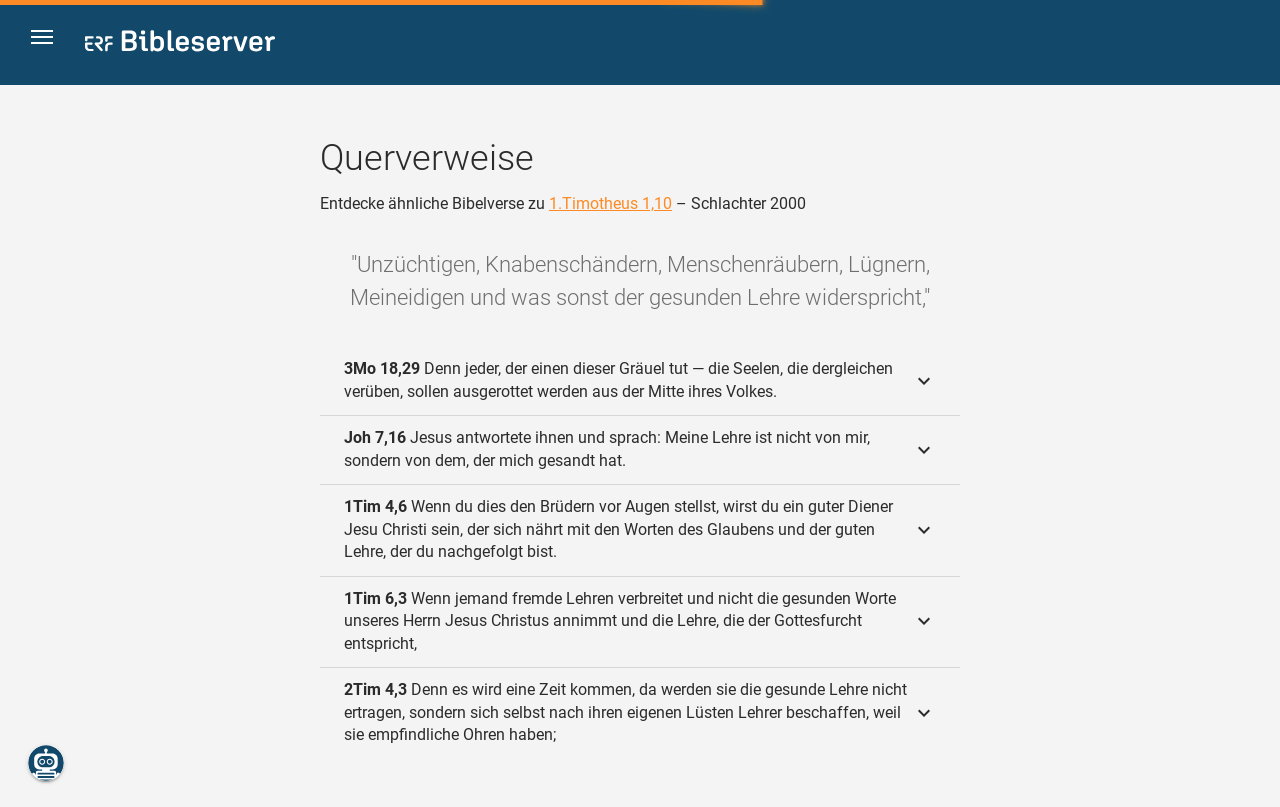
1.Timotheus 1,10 (610, 203)
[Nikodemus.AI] (46, 763)
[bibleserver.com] (180, 44)
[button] (51, 43)
